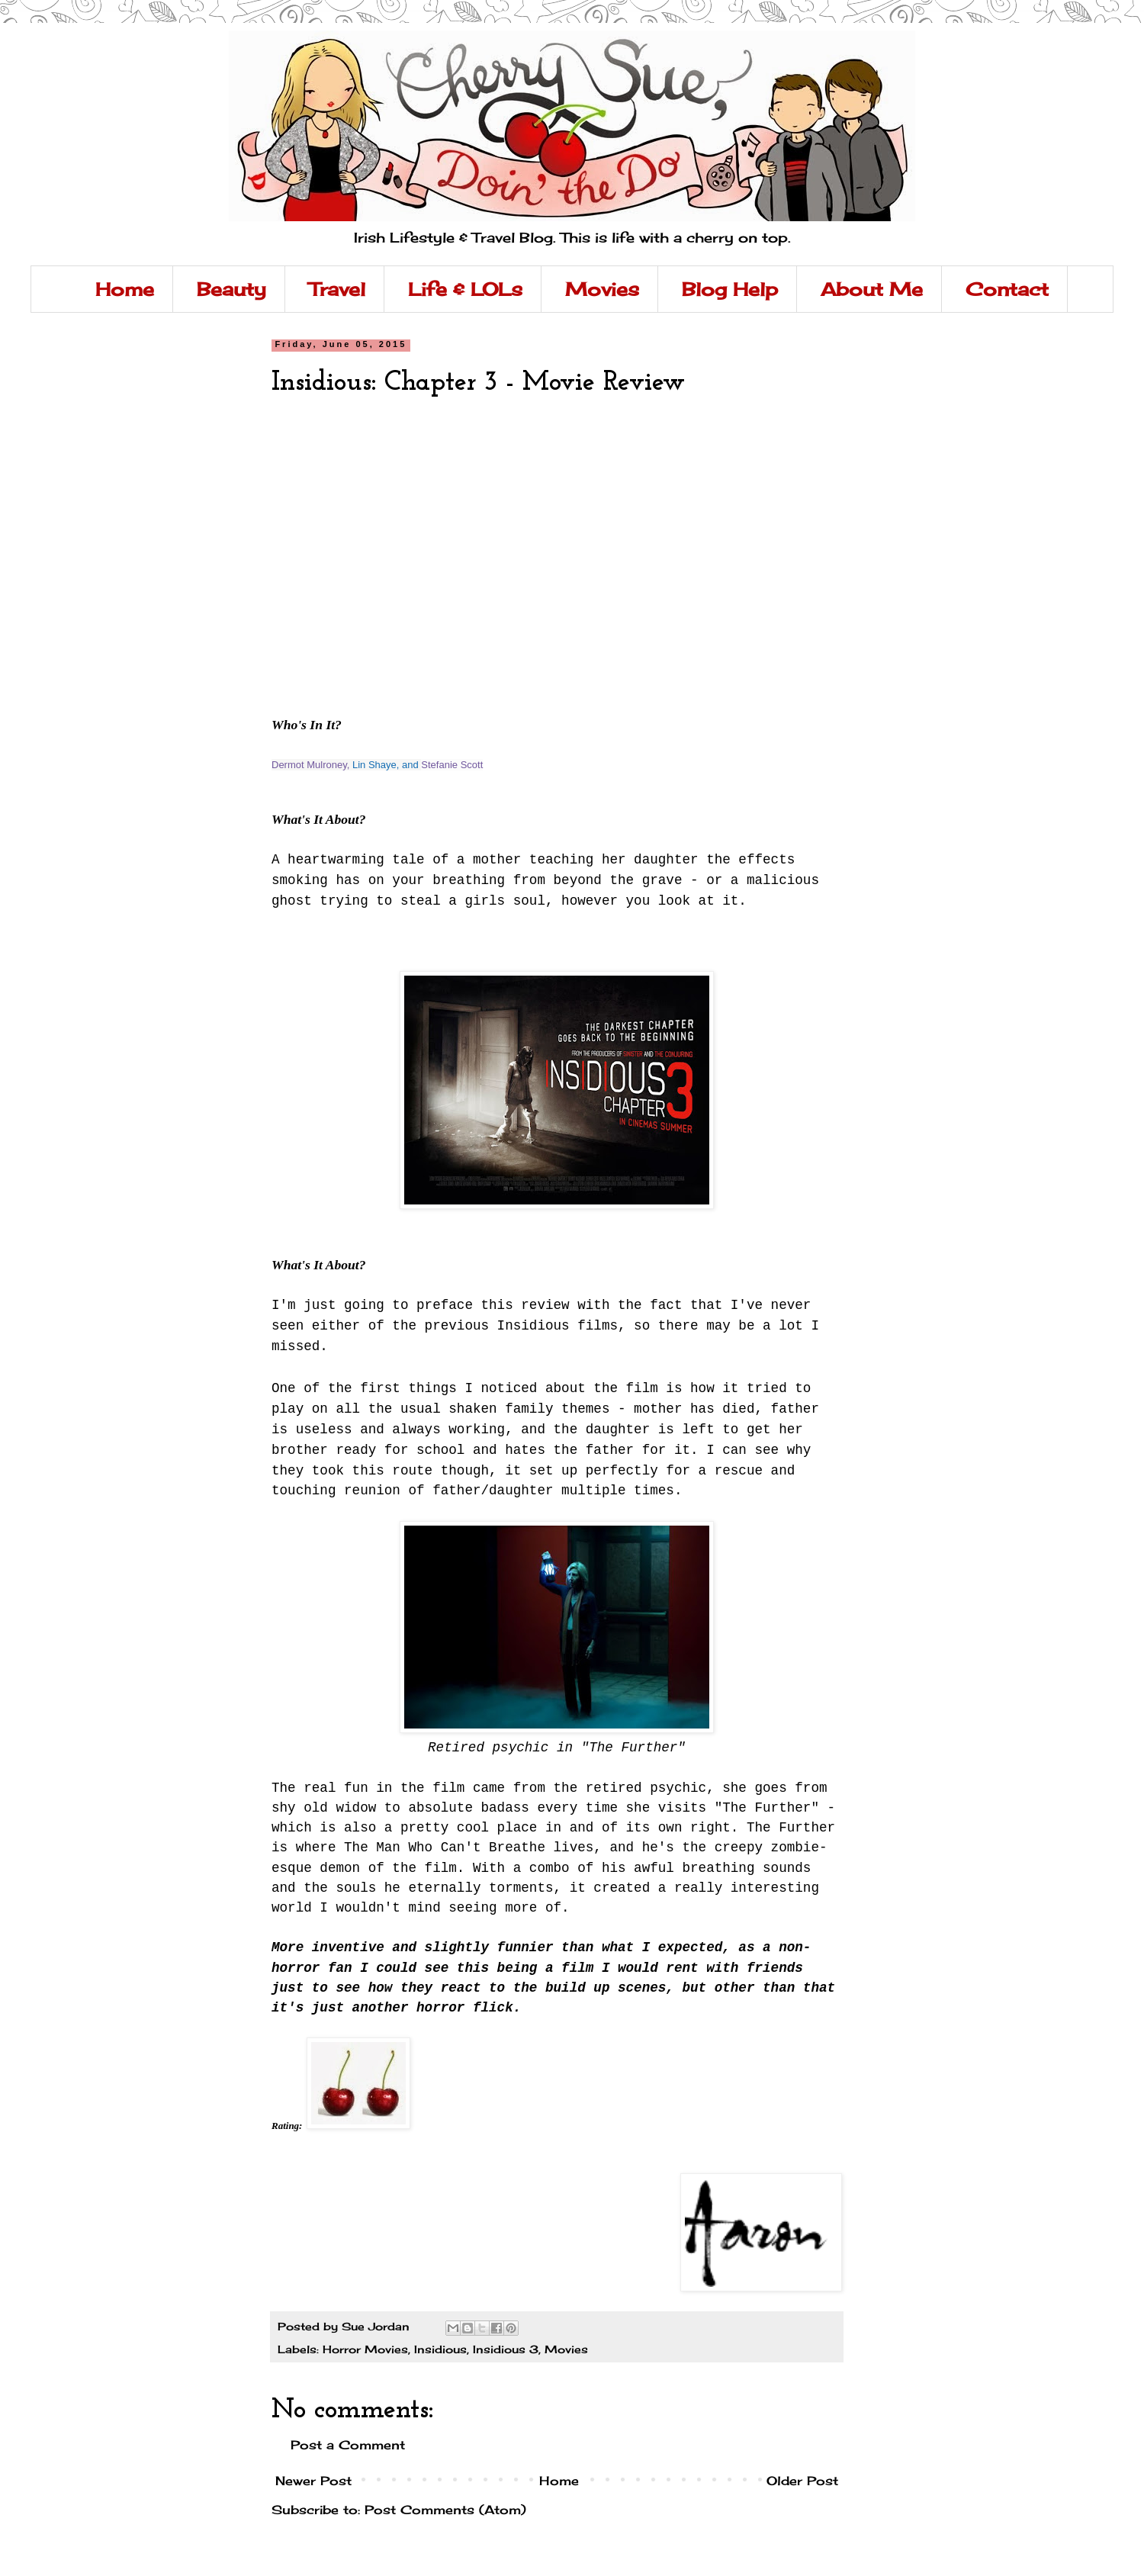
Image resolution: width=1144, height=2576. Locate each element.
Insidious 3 (505, 2349)
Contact (1007, 289)
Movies (602, 289)
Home (124, 289)
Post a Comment (348, 2444)
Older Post (802, 2480)
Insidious (440, 2349)
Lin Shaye (374, 764)
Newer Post (313, 2480)
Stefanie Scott (452, 764)
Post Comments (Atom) (445, 2509)
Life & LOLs (465, 289)
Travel (337, 289)
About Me (872, 289)
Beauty (231, 289)
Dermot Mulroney (309, 764)
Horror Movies (365, 2349)
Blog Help (730, 289)
